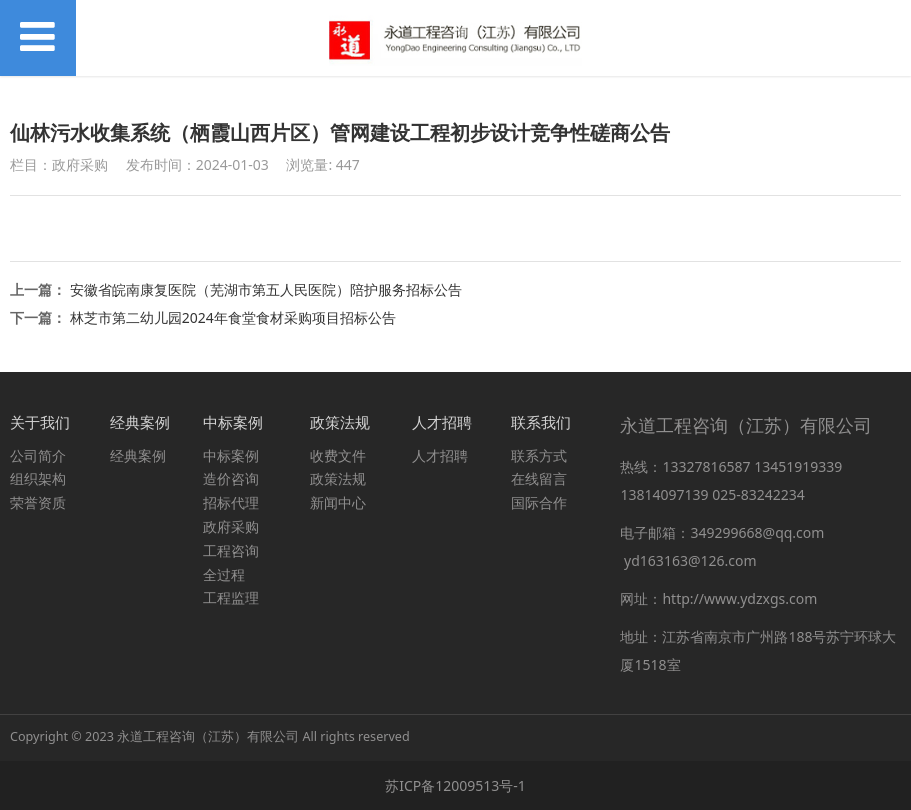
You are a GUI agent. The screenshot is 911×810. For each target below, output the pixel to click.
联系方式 (539, 455)
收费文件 (338, 455)
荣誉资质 (38, 502)
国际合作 (539, 502)
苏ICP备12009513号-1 (455, 785)
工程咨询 (231, 550)
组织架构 (38, 478)
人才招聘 (440, 455)
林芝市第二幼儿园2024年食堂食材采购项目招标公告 (233, 317)
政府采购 (231, 526)
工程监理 (231, 597)
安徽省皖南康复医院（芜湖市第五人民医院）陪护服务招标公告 (266, 289)
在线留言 (539, 478)
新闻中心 (338, 502)
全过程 (224, 574)
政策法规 (338, 478)
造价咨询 (231, 478)
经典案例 (138, 455)
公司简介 (38, 455)
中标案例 (231, 455)
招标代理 (231, 502)
